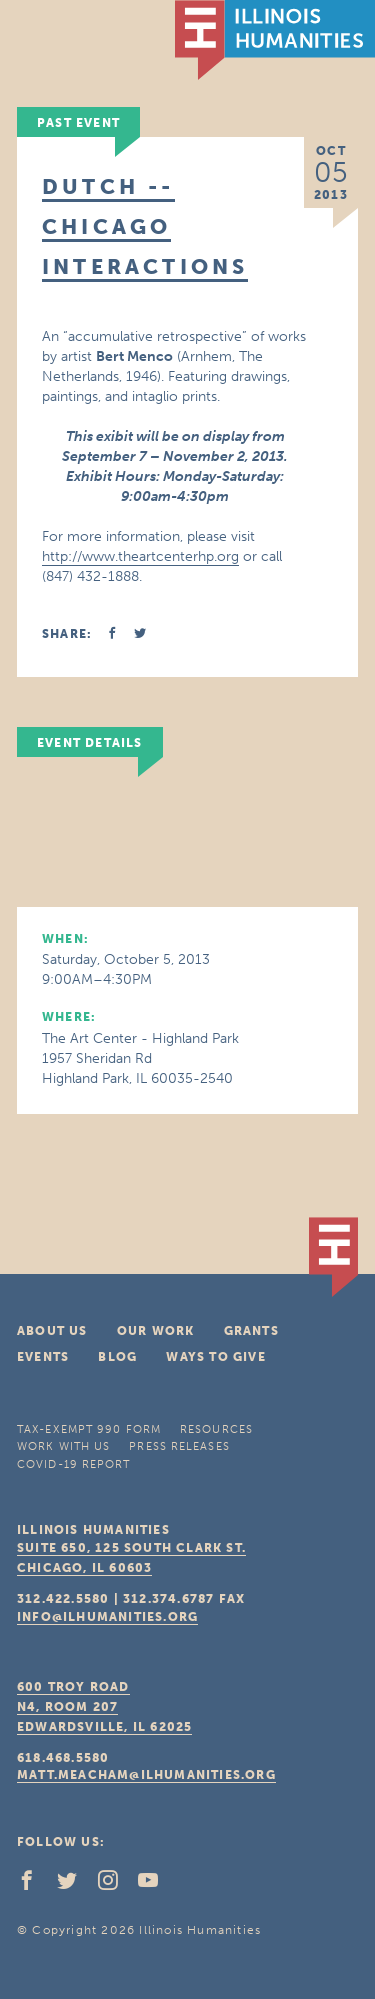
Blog (117, 1357)
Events (43, 1357)
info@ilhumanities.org (107, 1617)
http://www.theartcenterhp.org (140, 556)
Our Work (156, 1331)
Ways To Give (215, 1357)
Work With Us (63, 1446)
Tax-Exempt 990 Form (89, 1429)
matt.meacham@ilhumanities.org (146, 1775)
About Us (52, 1331)
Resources (216, 1429)
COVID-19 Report (74, 1464)
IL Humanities (275, 40)
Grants (251, 1331)
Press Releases (179, 1446)
